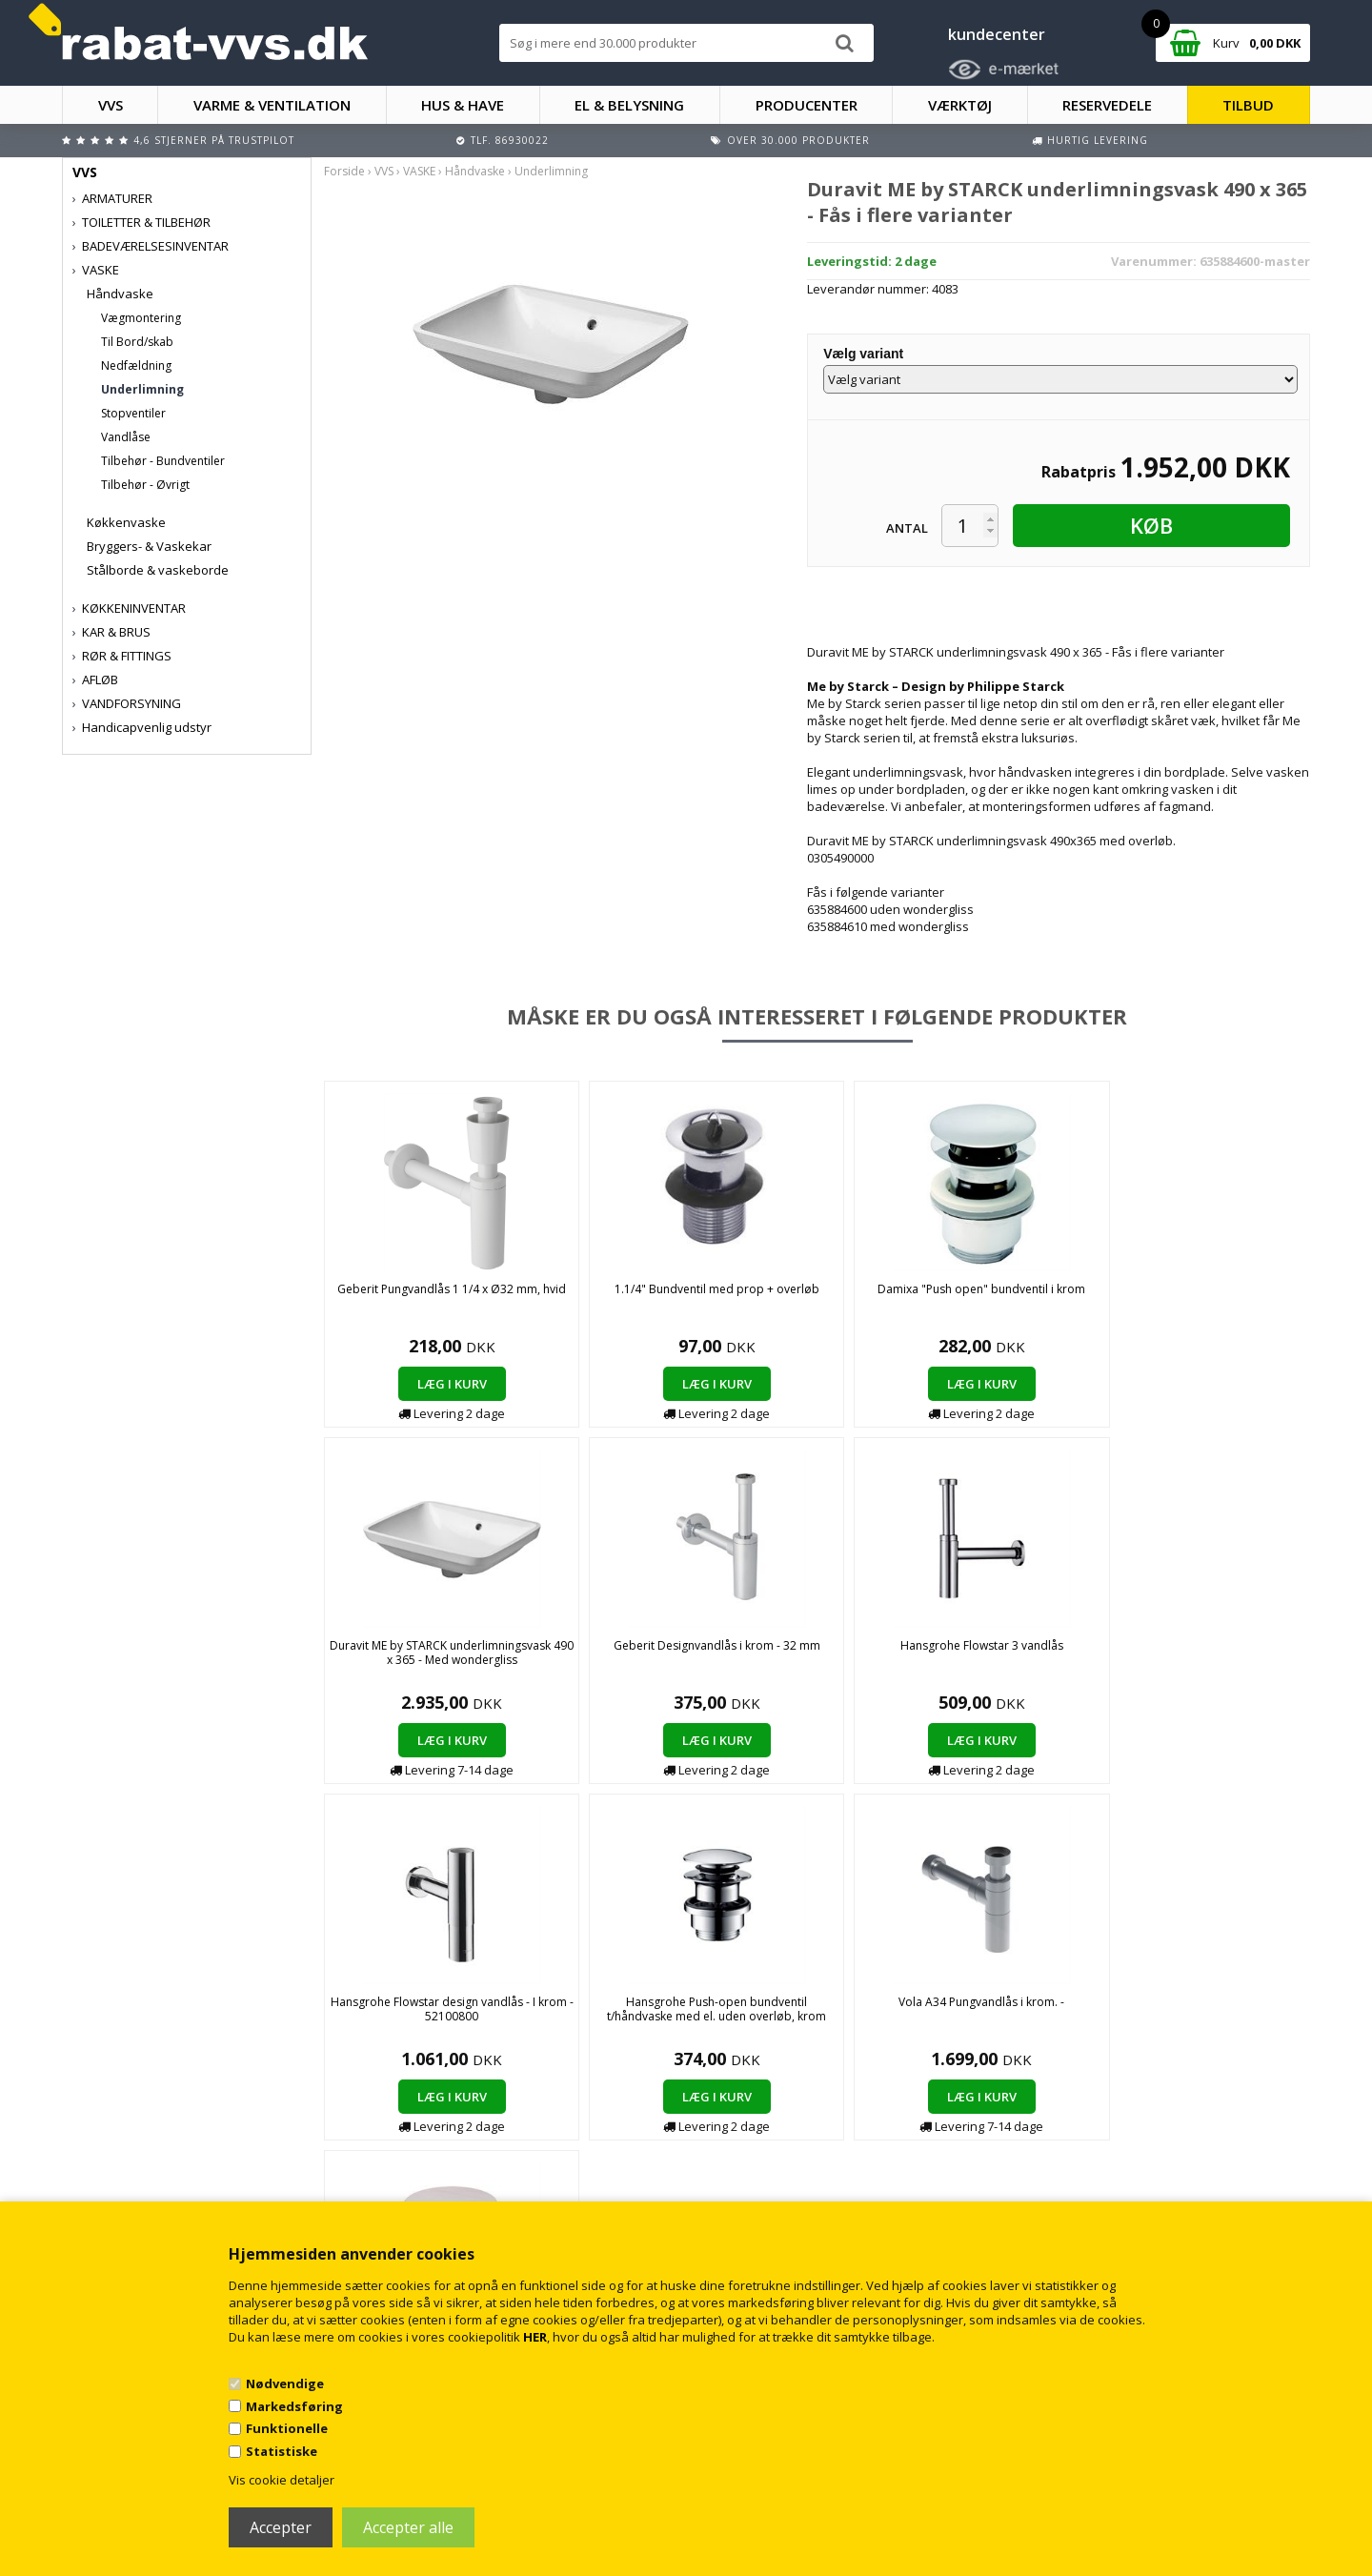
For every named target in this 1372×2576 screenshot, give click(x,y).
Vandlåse (126, 437)
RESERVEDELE (1107, 104)
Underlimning (142, 389)
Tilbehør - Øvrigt (145, 485)
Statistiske (281, 2451)
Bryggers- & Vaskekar (149, 546)
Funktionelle (287, 2428)
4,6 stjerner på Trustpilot (213, 140)
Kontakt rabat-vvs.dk (452, 2144)
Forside (344, 171)
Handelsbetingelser (450, 2125)
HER (535, 2336)
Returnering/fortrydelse (460, 2163)
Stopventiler (133, 413)
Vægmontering (141, 318)
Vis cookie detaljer (281, 2479)
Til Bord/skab (137, 342)
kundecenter (996, 34)
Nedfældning (136, 365)
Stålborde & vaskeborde (158, 569)
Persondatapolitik (445, 2182)
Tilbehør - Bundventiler (163, 461)
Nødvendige (285, 2383)
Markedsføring (294, 2406)
